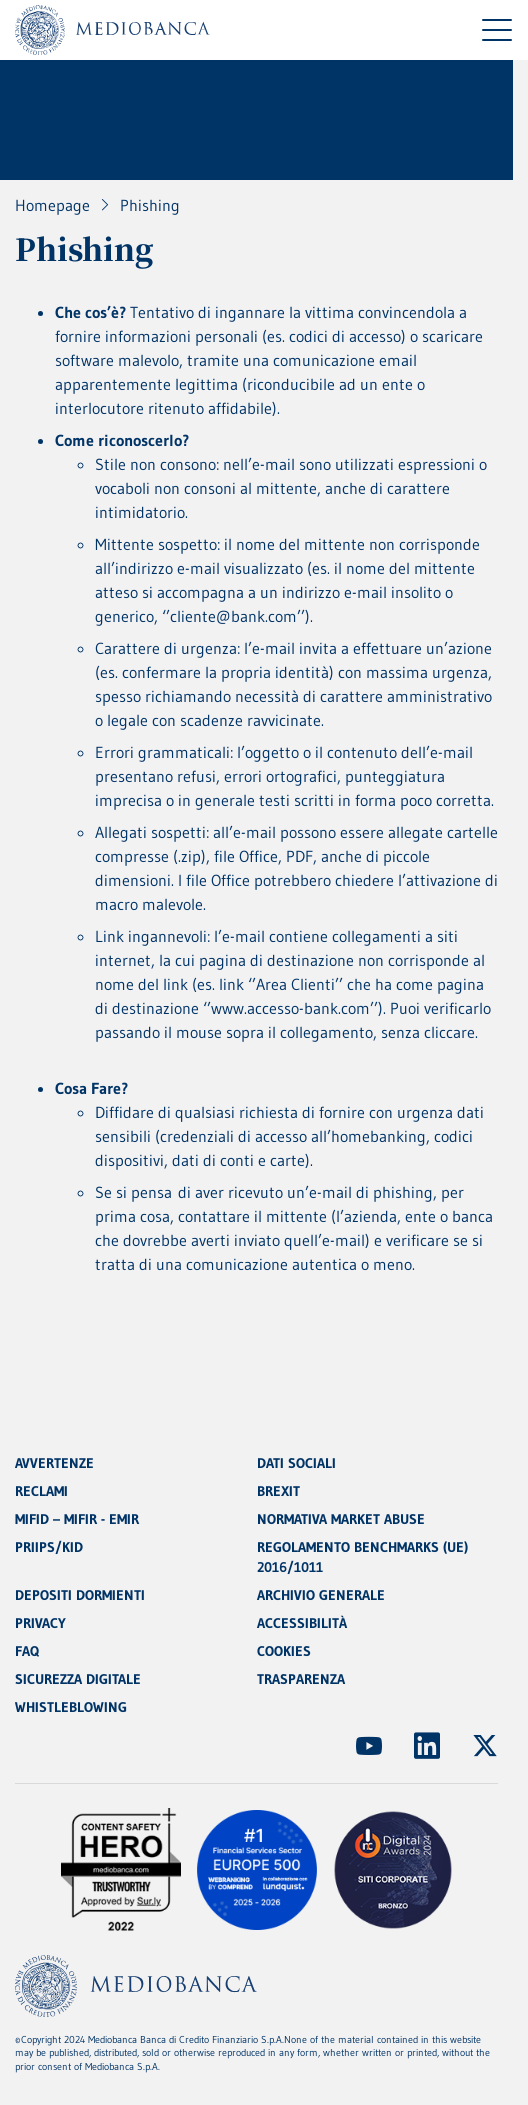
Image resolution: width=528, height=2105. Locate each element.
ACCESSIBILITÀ (302, 1623)
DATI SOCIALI (296, 1463)
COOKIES (284, 1651)
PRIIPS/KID (49, 1547)
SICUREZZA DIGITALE (78, 1679)
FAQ (27, 1651)
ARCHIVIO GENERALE (321, 1595)
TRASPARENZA (301, 1679)
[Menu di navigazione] (497, 30)
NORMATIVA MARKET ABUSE (341, 1519)
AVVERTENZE (54, 1463)
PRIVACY (40, 1623)
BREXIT (278, 1491)
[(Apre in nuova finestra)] (369, 1746)
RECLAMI (41, 1491)
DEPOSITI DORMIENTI (80, 1595)
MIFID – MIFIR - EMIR (77, 1519)
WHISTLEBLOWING (71, 1707)
